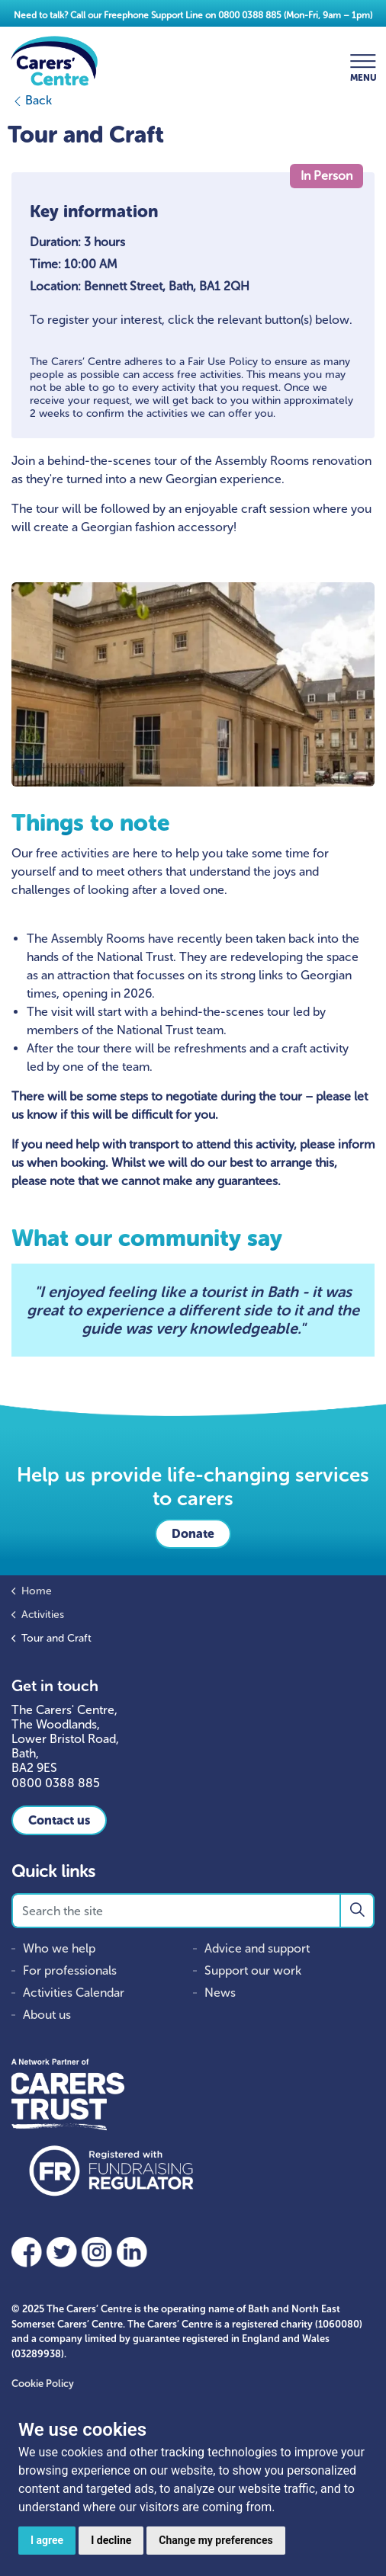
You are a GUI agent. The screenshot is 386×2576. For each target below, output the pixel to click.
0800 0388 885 (249, 15)
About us (47, 2014)
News (220, 1992)
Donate (193, 1534)
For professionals (70, 1970)
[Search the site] (193, 1910)
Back (31, 100)
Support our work (252, 1970)
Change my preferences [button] (215, 2540)
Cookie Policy (42, 2383)
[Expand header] (363, 61)
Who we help (59, 1948)
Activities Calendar (73, 1992)
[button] (357, 1910)
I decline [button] (111, 2540)
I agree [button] (47, 2540)
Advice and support (257, 1948)
